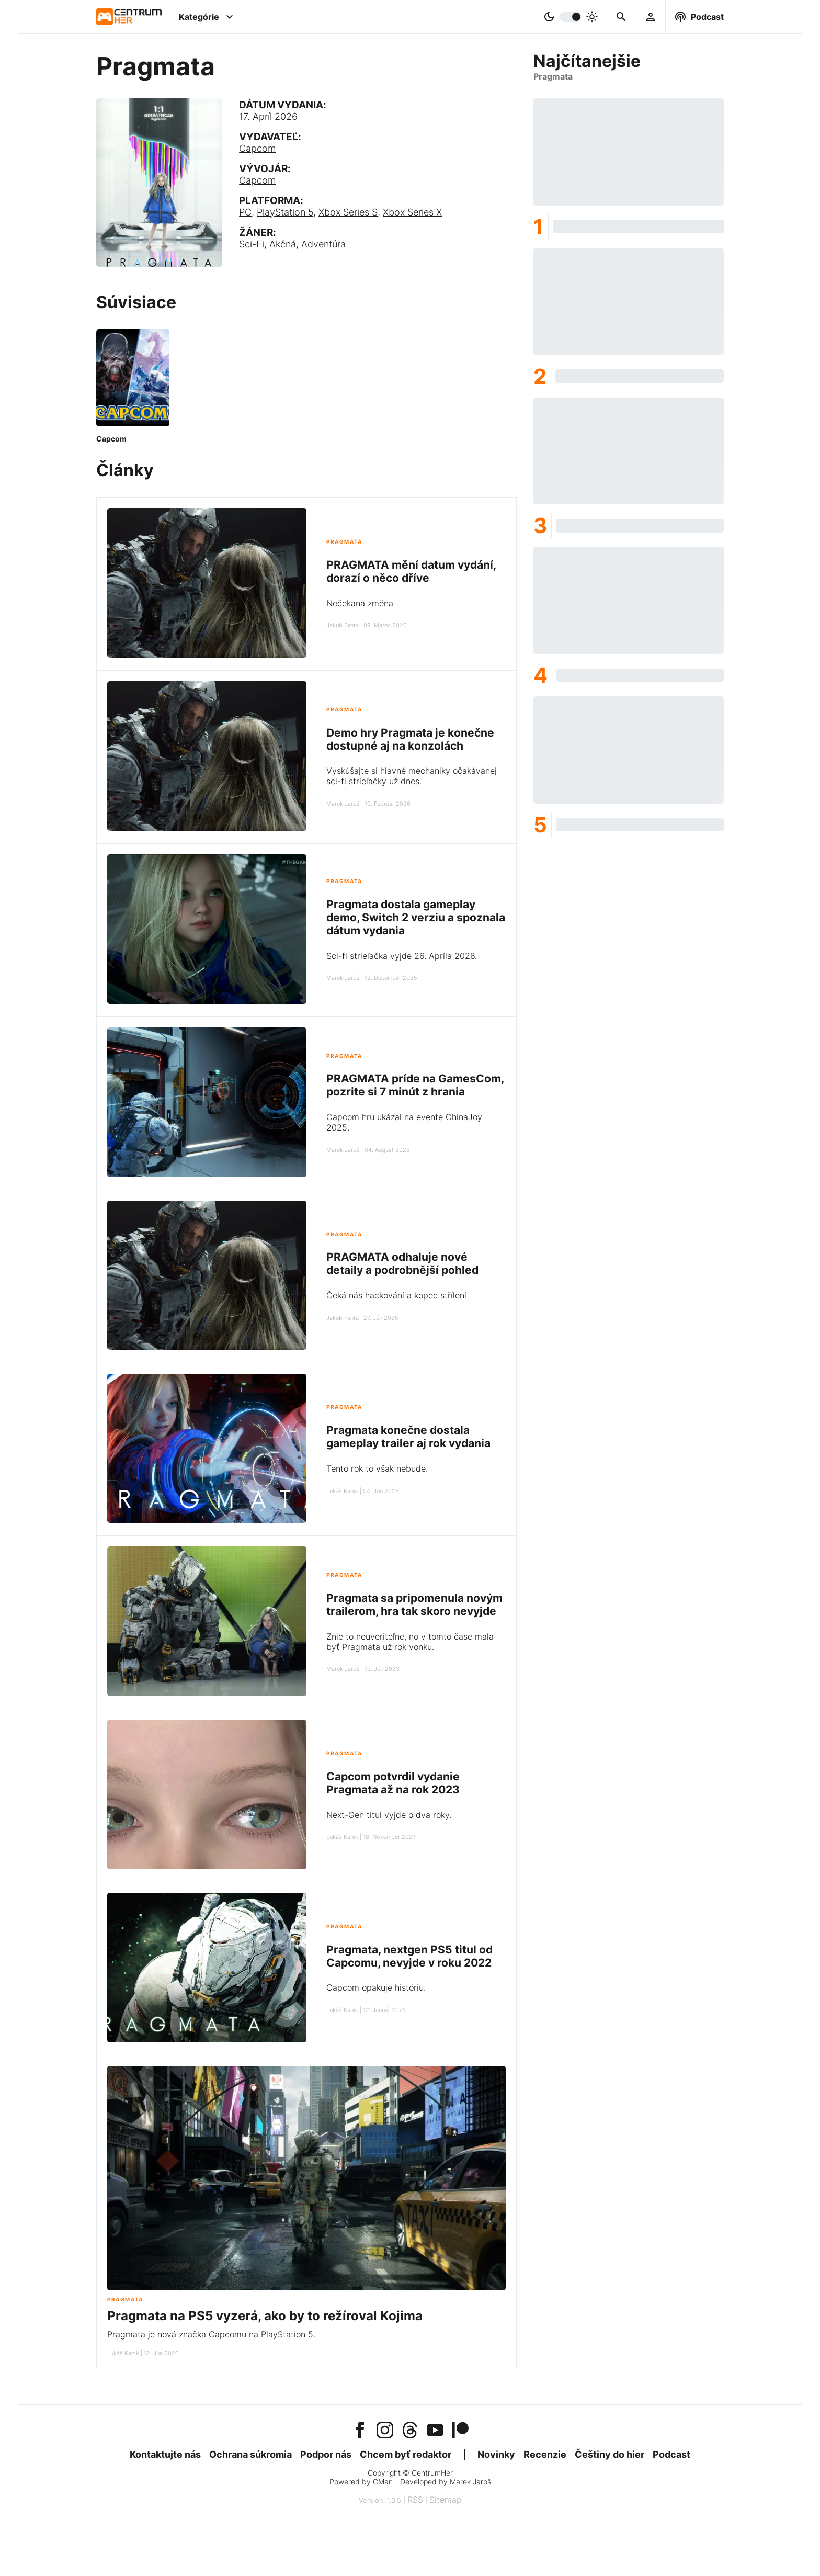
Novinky (496, 2454)
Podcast (671, 2454)
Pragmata (344, 542)
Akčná (282, 244)
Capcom (257, 148)
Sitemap (445, 2499)
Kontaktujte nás (165, 2454)
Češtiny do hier (609, 2454)
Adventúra (323, 244)
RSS (415, 2499)
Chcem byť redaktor (405, 2454)
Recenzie (544, 2454)
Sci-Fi (251, 244)
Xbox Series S (348, 212)
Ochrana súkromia (250, 2454)
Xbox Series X (412, 212)
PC (245, 212)
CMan (383, 2481)
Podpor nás (325, 2454)
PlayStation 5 (285, 212)
